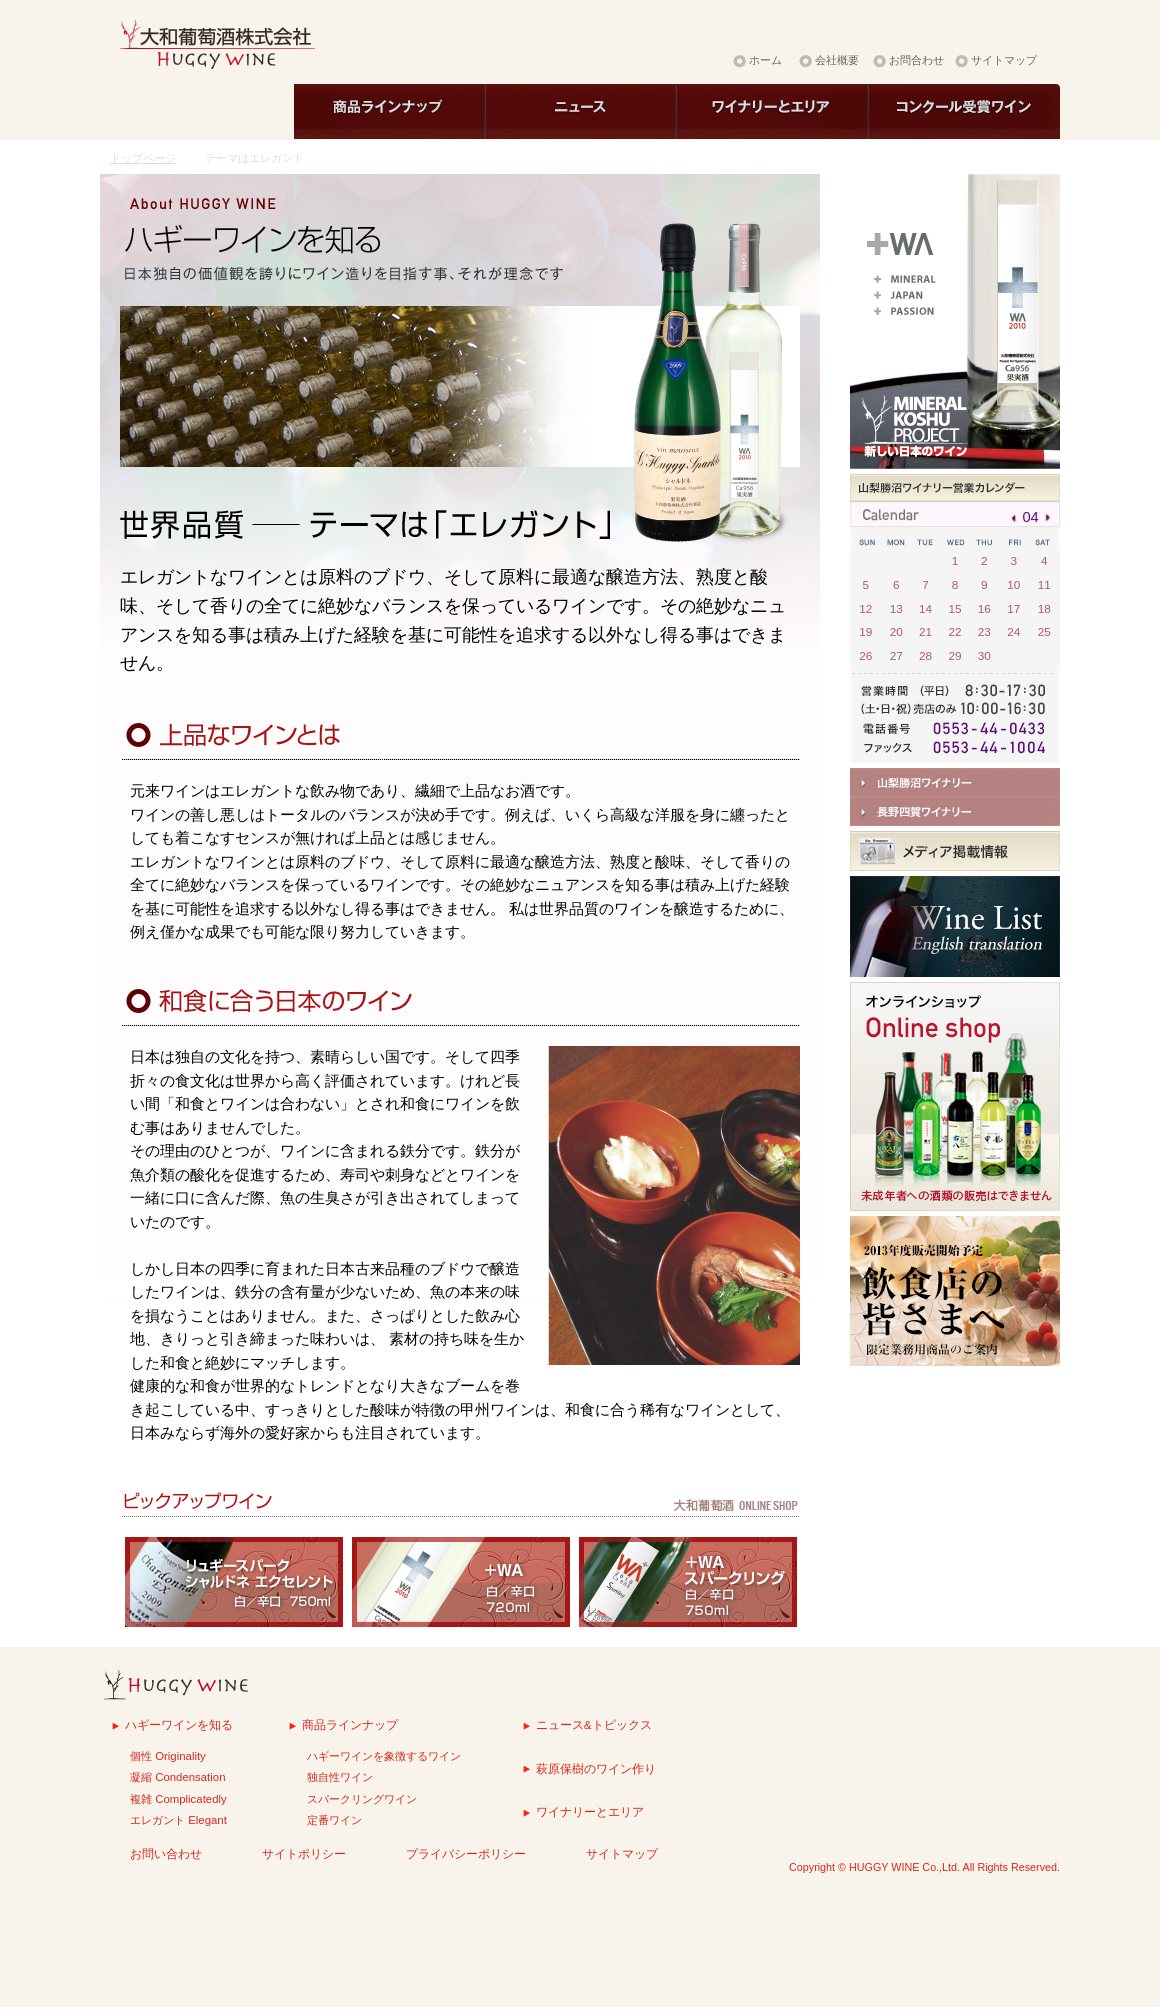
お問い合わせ (166, 1853)
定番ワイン (334, 1820)
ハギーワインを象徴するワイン (384, 1756)
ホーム (765, 60)
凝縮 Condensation (177, 1777)
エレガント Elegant (178, 1820)
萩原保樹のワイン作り (596, 1768)
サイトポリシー (304, 1853)
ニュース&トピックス (594, 1724)
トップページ (143, 158)
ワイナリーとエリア (590, 1811)
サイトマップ (1004, 60)
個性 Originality (168, 1756)
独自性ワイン (340, 1777)
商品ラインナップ (350, 1724)
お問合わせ (916, 60)
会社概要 (837, 60)
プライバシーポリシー (466, 1853)
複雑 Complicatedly (178, 1799)
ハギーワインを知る (179, 1724)
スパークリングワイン (362, 1799)
